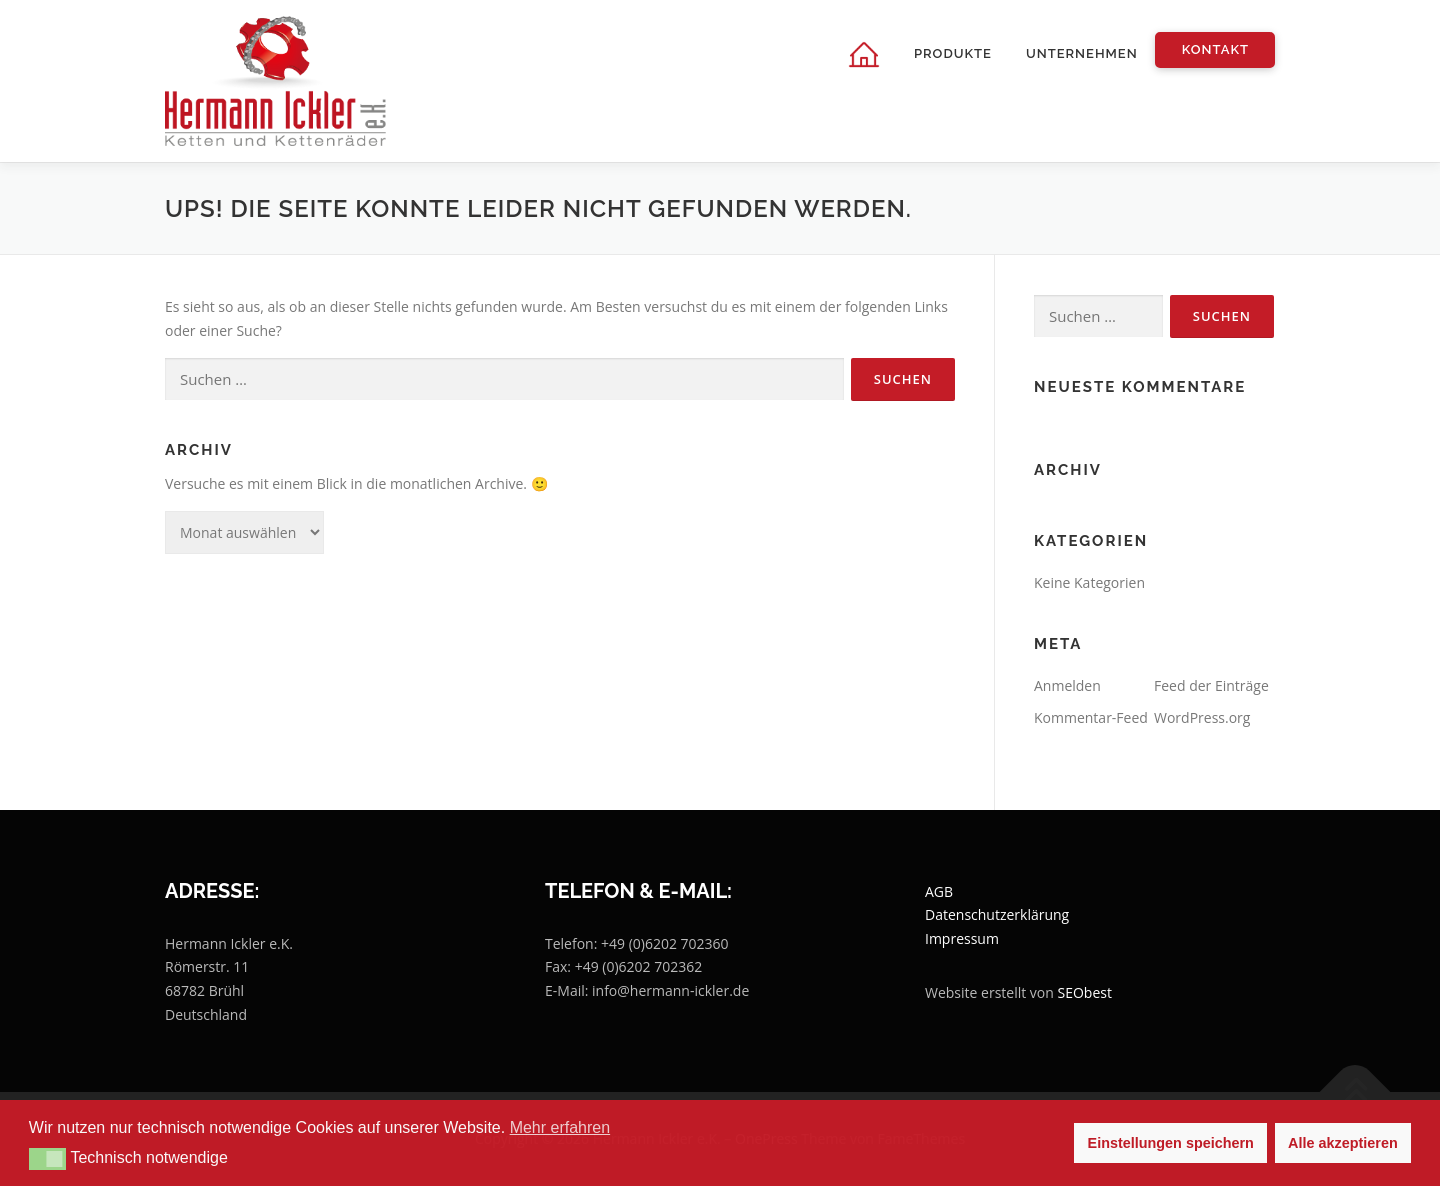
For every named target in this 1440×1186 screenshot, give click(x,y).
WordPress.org (1202, 717)
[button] (47, 1159)
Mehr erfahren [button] (560, 1127)
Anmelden (1067, 685)
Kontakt (1215, 49)
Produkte (953, 53)
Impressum (962, 938)
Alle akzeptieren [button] (1343, 1143)
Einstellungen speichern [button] (1171, 1143)
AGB (939, 891)
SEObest (1085, 992)
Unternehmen (1082, 53)
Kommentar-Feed (1091, 717)
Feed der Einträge (1211, 685)
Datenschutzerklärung (997, 914)
